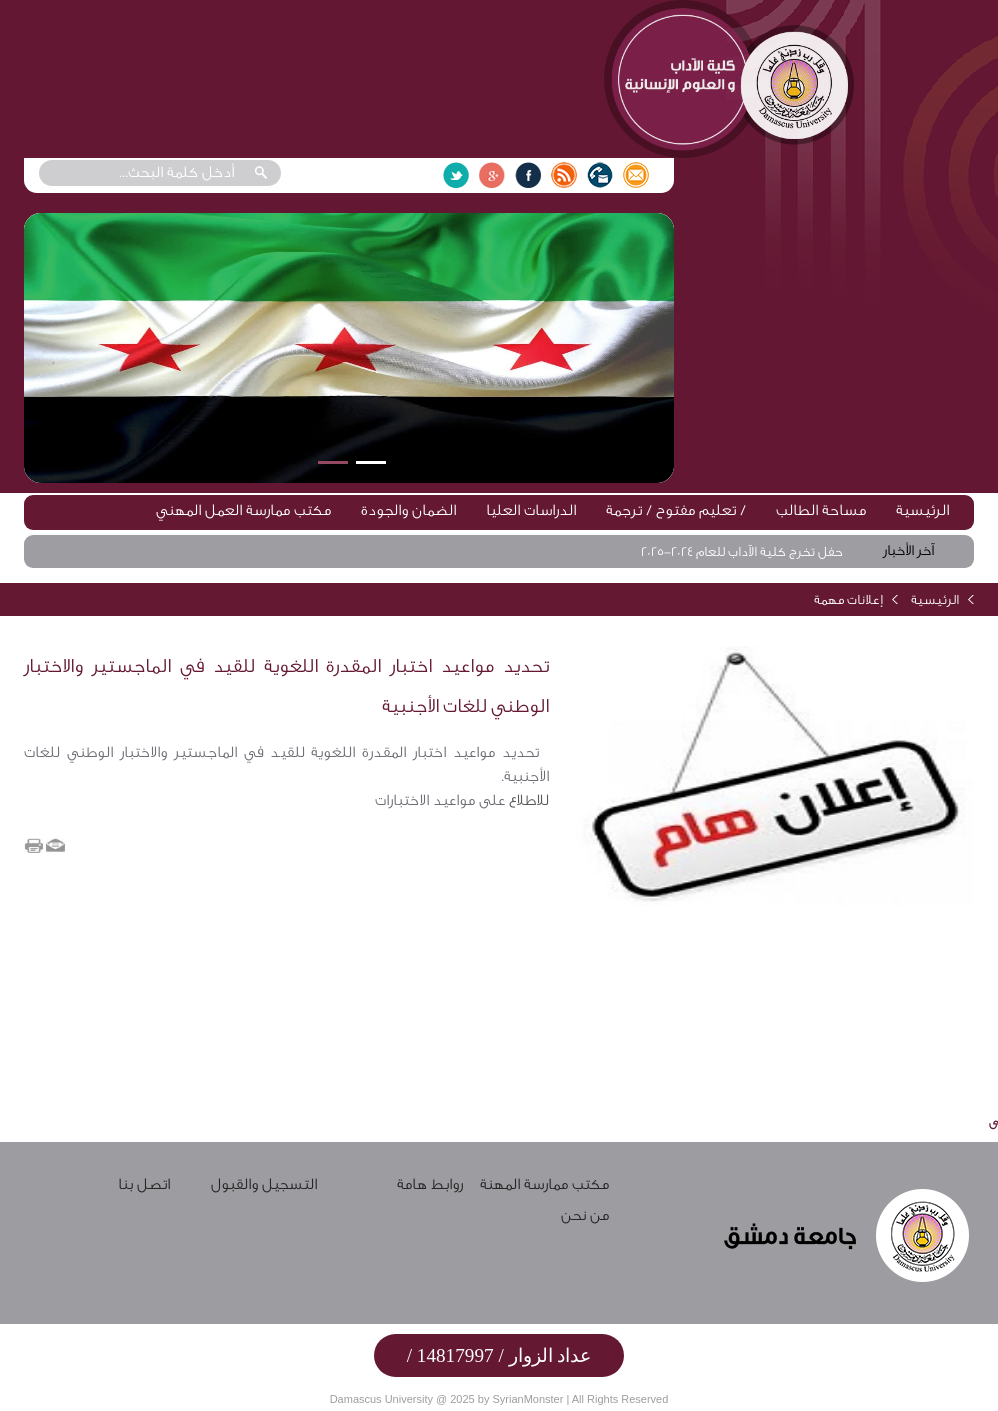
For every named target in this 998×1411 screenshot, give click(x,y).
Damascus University (381, 1399)
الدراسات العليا (531, 510)
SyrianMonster (527, 1399)
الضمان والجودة (408, 510)
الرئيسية (922, 510)
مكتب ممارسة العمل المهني (243, 510)
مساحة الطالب (821, 510)
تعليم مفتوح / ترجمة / (676, 510)
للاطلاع (527, 800)
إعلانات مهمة (848, 599)
